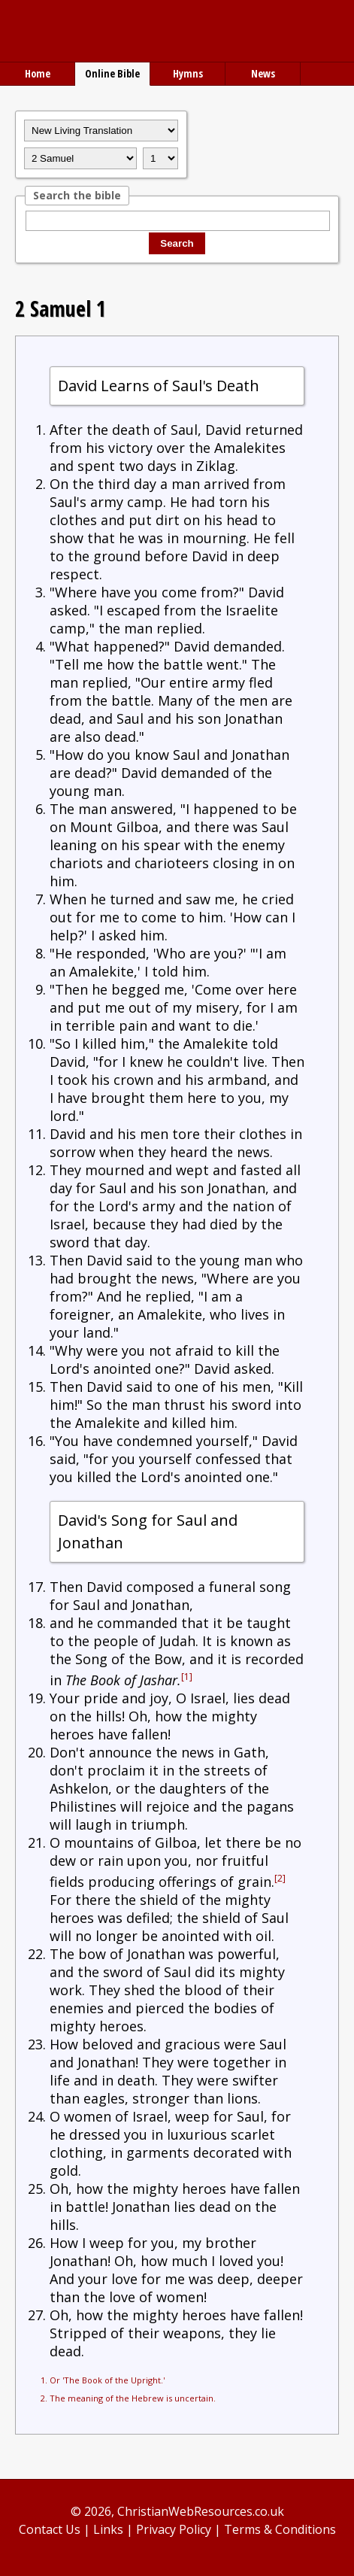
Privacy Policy (173, 2529)
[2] (280, 1878)
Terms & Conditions (280, 2529)
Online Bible (112, 73)
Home (37, 73)
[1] (186, 1676)
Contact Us (49, 2529)
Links (108, 2529)
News (263, 73)
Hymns (188, 73)
